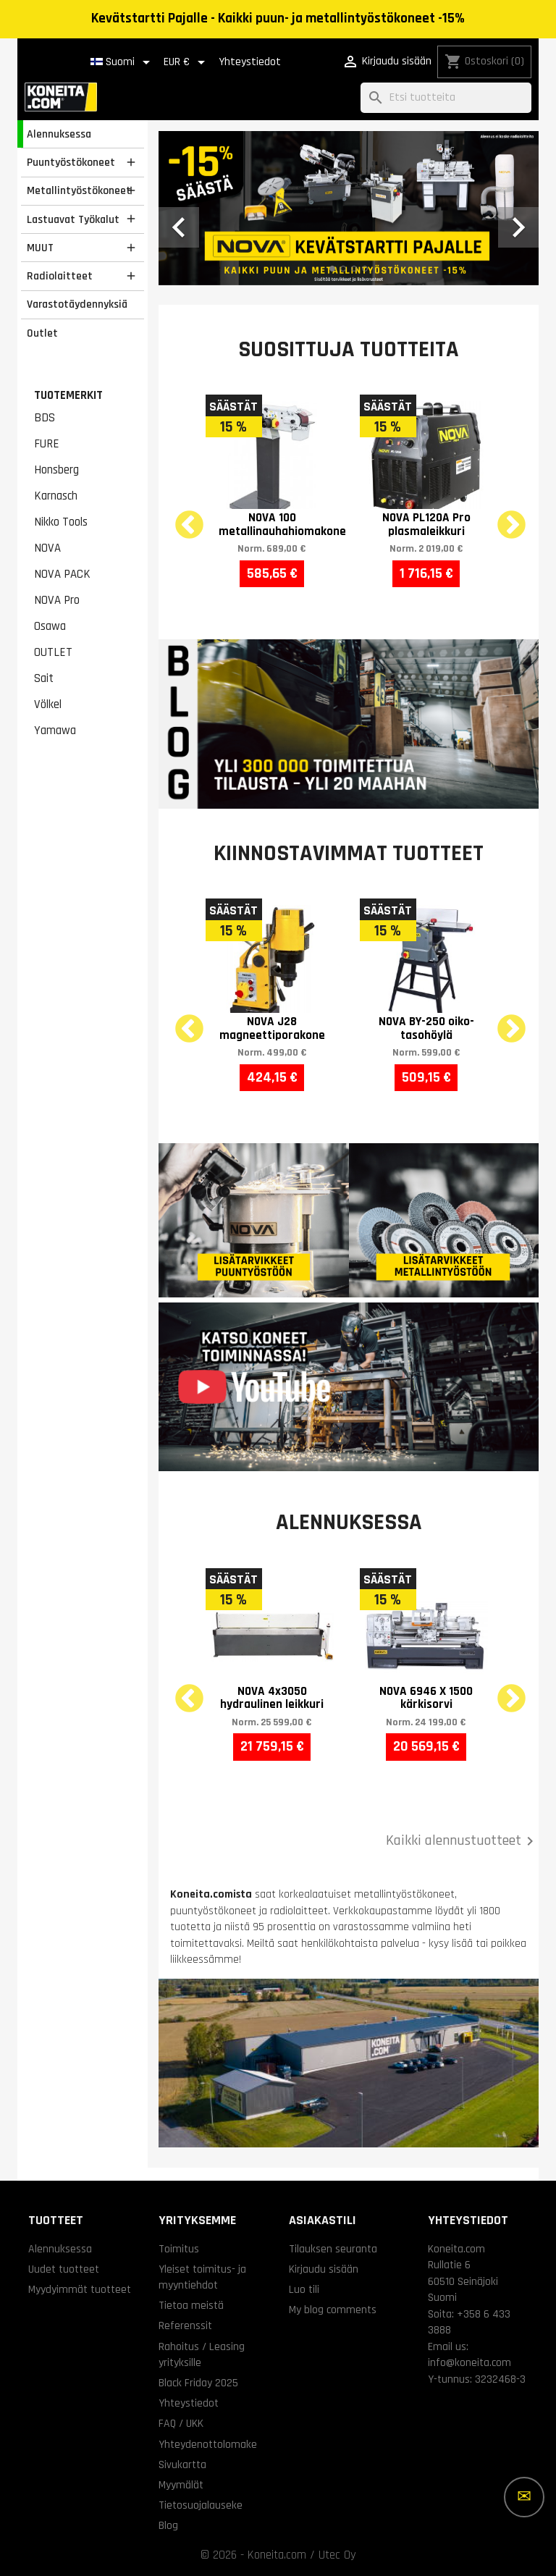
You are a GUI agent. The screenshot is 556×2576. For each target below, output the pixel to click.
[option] (349, 208)
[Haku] (446, 98)
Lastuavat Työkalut (73, 219)
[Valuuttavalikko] (187, 62)
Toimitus (179, 2249)
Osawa (50, 626)
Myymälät (181, 2485)
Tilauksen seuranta (333, 2249)
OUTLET (53, 652)
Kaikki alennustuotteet (462, 1841)
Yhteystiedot (250, 62)
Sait (44, 678)
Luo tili (304, 2289)
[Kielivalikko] (122, 62)
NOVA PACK (62, 574)
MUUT (40, 247)
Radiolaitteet (60, 276)
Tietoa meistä (191, 2305)
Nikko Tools (61, 522)
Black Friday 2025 (198, 2382)
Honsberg (56, 470)
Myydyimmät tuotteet (79, 2289)
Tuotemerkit (68, 395)
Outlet (42, 333)
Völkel (48, 704)
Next (502, 517)
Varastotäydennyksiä (77, 304)
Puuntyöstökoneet (71, 162)
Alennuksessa (59, 134)
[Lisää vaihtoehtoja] (524, 2497)
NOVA (47, 548)
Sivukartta (182, 2464)
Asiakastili (322, 2220)
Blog (168, 2525)
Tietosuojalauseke (201, 2505)
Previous (180, 517)
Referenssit (185, 2325)
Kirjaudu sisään (323, 2269)
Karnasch (55, 496)
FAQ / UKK (181, 2423)
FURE (46, 444)
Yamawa (55, 730)
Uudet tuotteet (63, 2269)
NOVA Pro (57, 600)
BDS (44, 418)
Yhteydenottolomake (208, 2444)
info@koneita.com (469, 2362)
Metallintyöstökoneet (79, 190)
